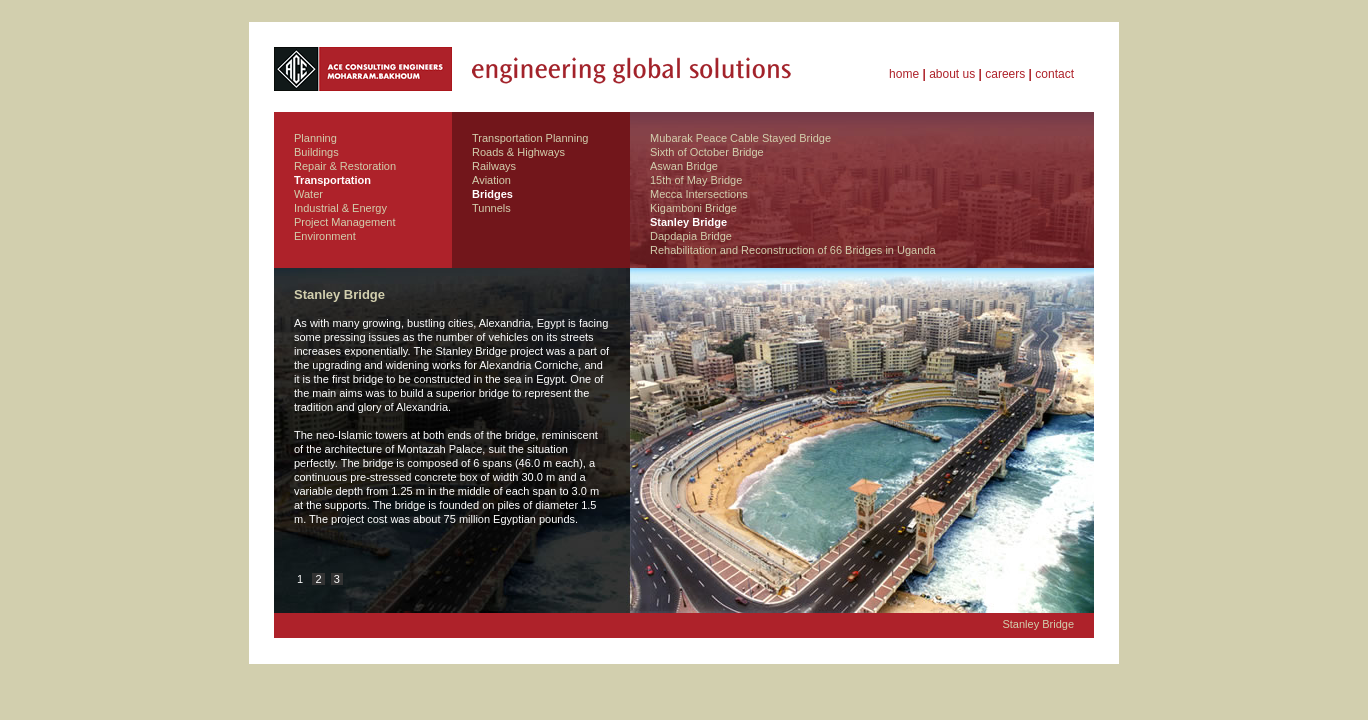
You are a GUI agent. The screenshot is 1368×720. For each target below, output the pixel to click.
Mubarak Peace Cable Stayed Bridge (740, 138)
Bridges (492, 194)
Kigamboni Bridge (693, 208)
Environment (325, 236)
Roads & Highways (518, 152)
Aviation (491, 180)
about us (952, 74)
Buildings (316, 152)
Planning (315, 138)
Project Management (345, 222)
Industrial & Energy (340, 208)
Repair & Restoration (345, 166)
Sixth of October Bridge (707, 152)
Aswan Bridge (684, 166)
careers (1005, 74)
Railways (494, 166)
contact (1054, 74)
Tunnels (491, 208)
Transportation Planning (530, 138)
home (904, 74)
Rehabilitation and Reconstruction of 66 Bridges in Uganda (793, 250)
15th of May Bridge (696, 180)
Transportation (332, 180)
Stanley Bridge (688, 222)
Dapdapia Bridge (691, 236)
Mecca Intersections (699, 194)
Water (308, 194)
